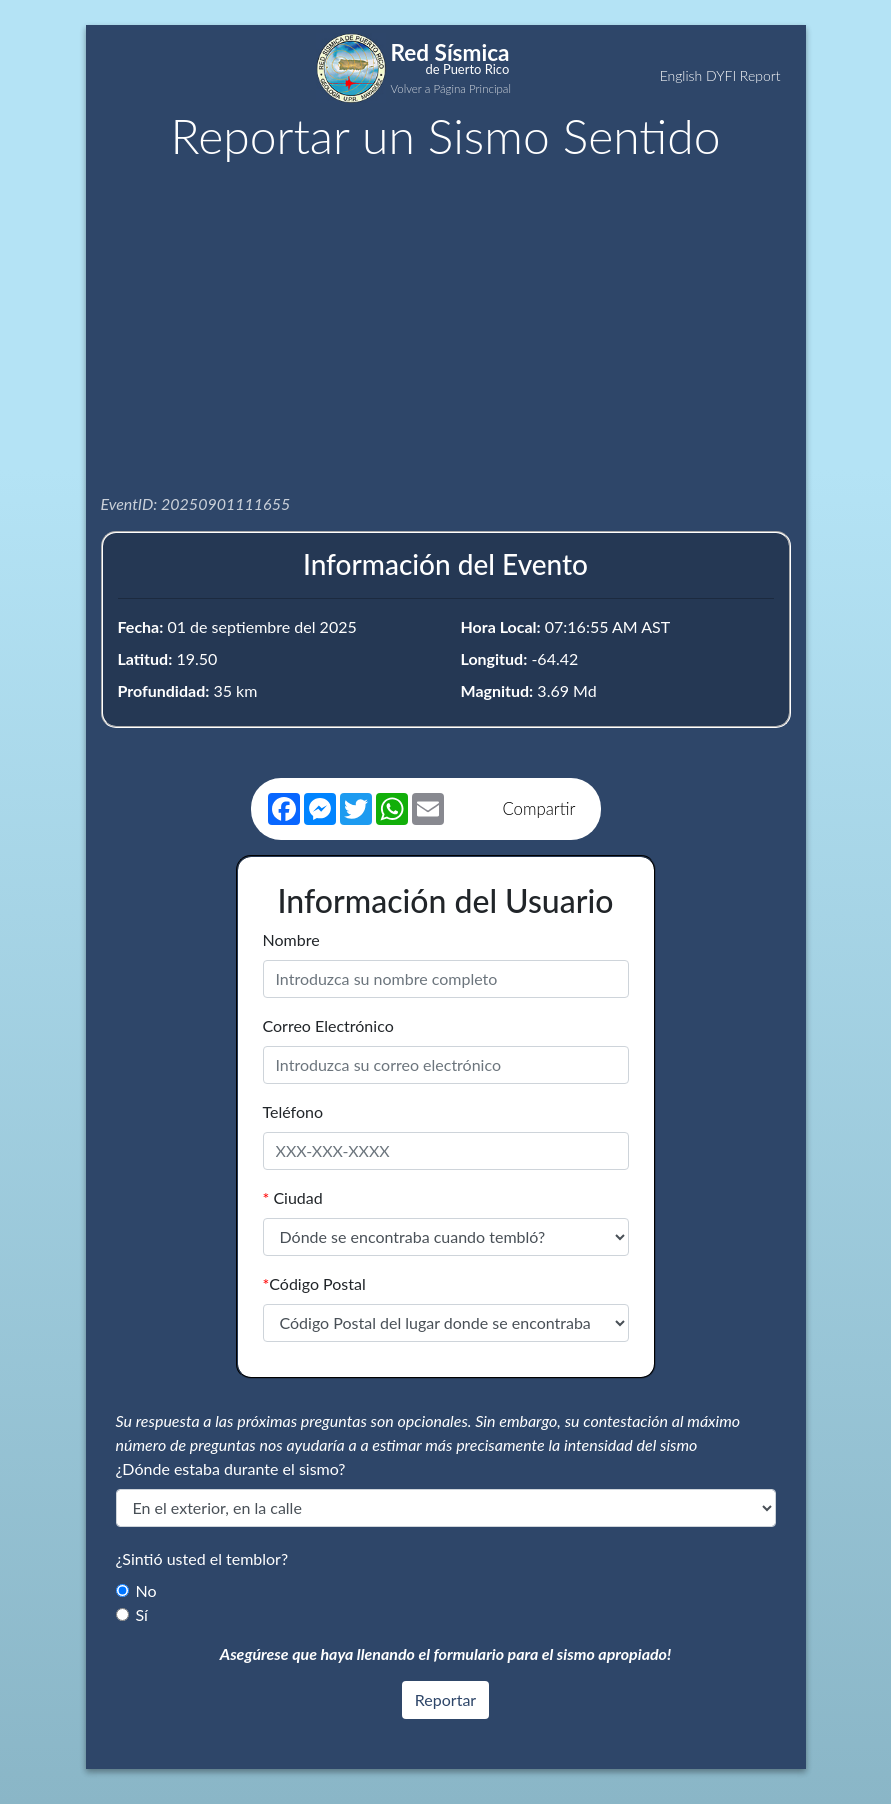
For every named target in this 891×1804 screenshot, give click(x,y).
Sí (142, 1614)
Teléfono (293, 1111)
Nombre (291, 939)
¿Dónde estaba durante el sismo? (231, 1468)
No (146, 1590)
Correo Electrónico (328, 1025)
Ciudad (293, 1197)
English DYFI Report (720, 75)
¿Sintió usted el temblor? (202, 1558)
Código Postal (314, 1283)
